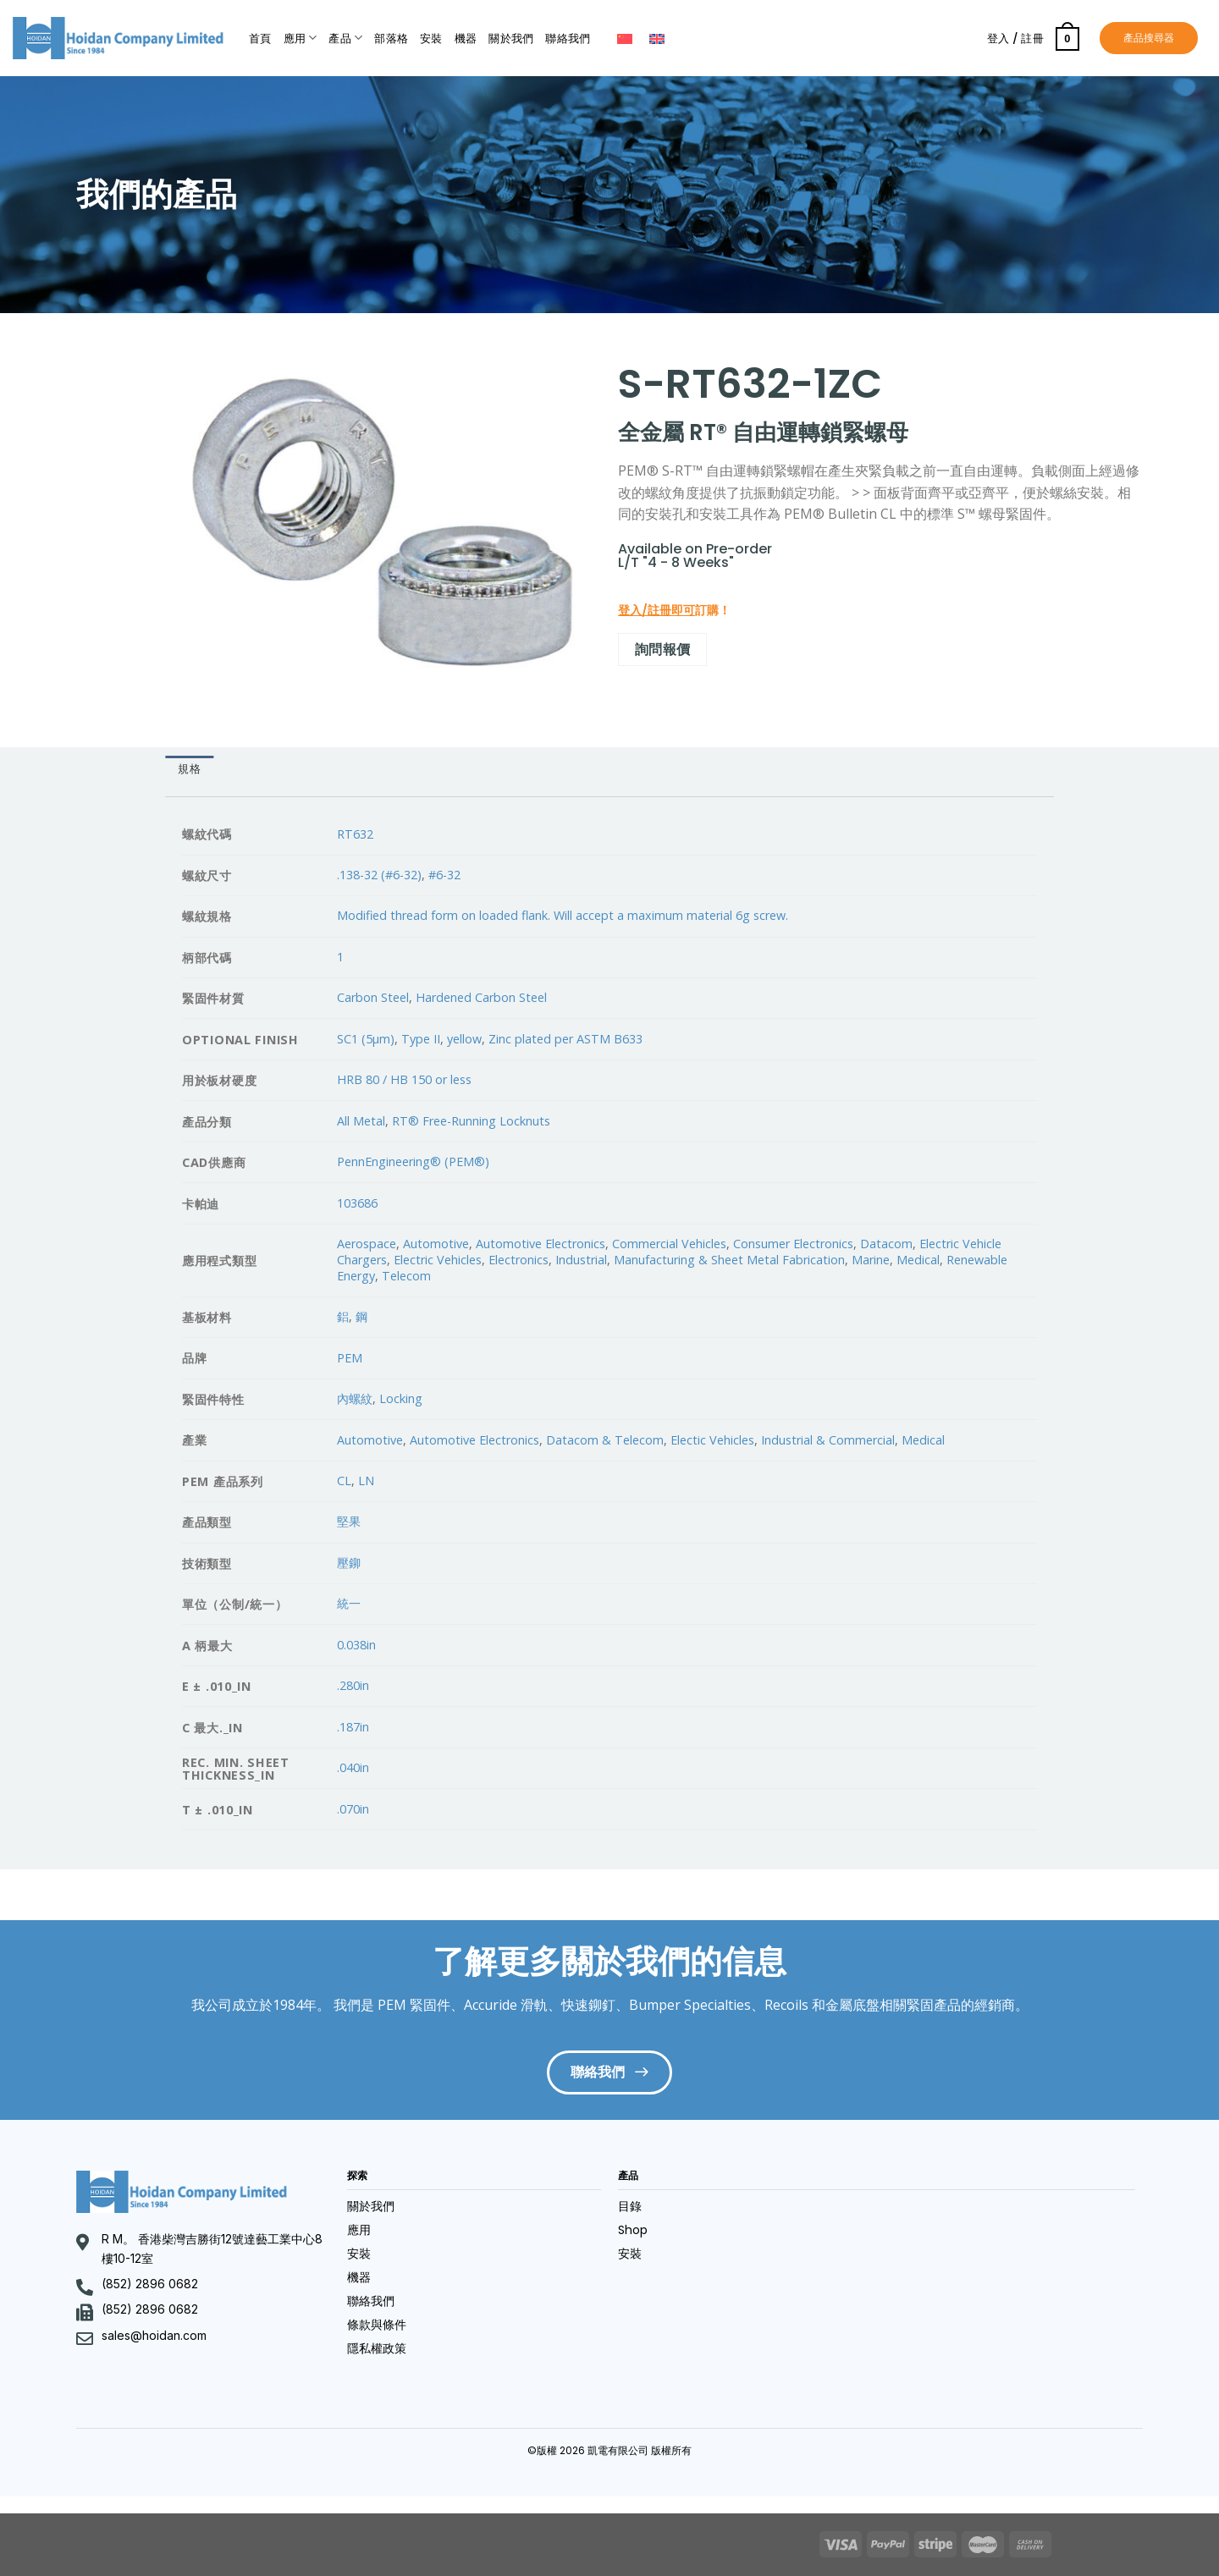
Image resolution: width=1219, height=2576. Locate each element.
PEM (349, 1358)
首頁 (260, 38)
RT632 (355, 834)
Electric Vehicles (438, 1260)
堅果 (349, 1521)
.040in (353, 1767)
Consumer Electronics (793, 1244)
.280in (353, 1685)
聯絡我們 (567, 38)
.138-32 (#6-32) (379, 875)
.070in (353, 1809)
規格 (189, 769)
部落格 (391, 38)
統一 (349, 1603)
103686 (357, 1203)
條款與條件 (376, 2324)
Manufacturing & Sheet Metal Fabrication (729, 1260)
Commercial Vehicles (669, 1244)
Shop (633, 2229)
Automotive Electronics (540, 1244)
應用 (300, 38)
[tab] (189, 770)
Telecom (406, 1276)
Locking (400, 1398)
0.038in (356, 1645)
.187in (353, 1727)
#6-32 (444, 875)
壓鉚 (349, 1563)
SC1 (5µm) (365, 1039)
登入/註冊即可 (656, 610)
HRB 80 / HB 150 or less (404, 1079)
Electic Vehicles (712, 1440)
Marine (871, 1260)
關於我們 (510, 38)
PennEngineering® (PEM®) (413, 1161)
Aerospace (366, 1244)
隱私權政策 (376, 2348)
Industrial (581, 1260)
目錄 (630, 2206)
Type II (420, 1039)
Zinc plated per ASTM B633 (565, 1039)
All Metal (361, 1121)
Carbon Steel (373, 997)
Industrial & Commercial (828, 1440)
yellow (464, 1039)
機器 (466, 38)
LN (366, 1480)
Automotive (436, 1244)
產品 (345, 38)
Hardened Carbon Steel (481, 997)
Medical (918, 1260)
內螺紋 (354, 1398)
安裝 (431, 38)
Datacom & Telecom (605, 1440)
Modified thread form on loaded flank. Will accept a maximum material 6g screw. (562, 915)
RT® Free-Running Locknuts (471, 1121)
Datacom (886, 1244)
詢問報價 (663, 649)
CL (344, 1480)
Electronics (518, 1260)
